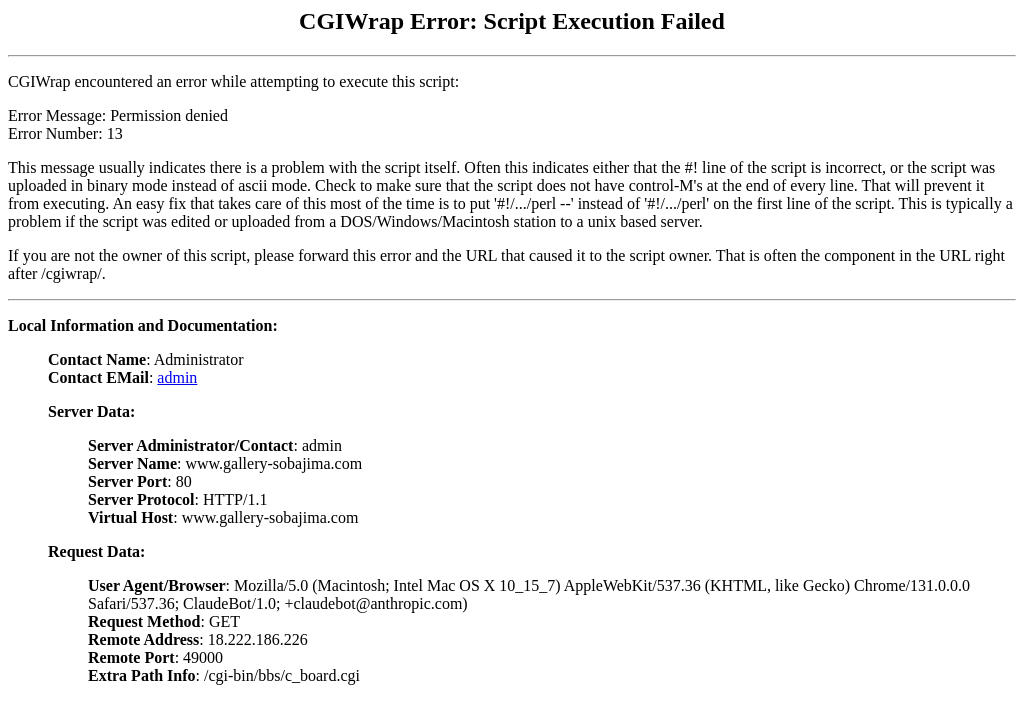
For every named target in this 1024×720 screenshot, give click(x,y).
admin (177, 377)
